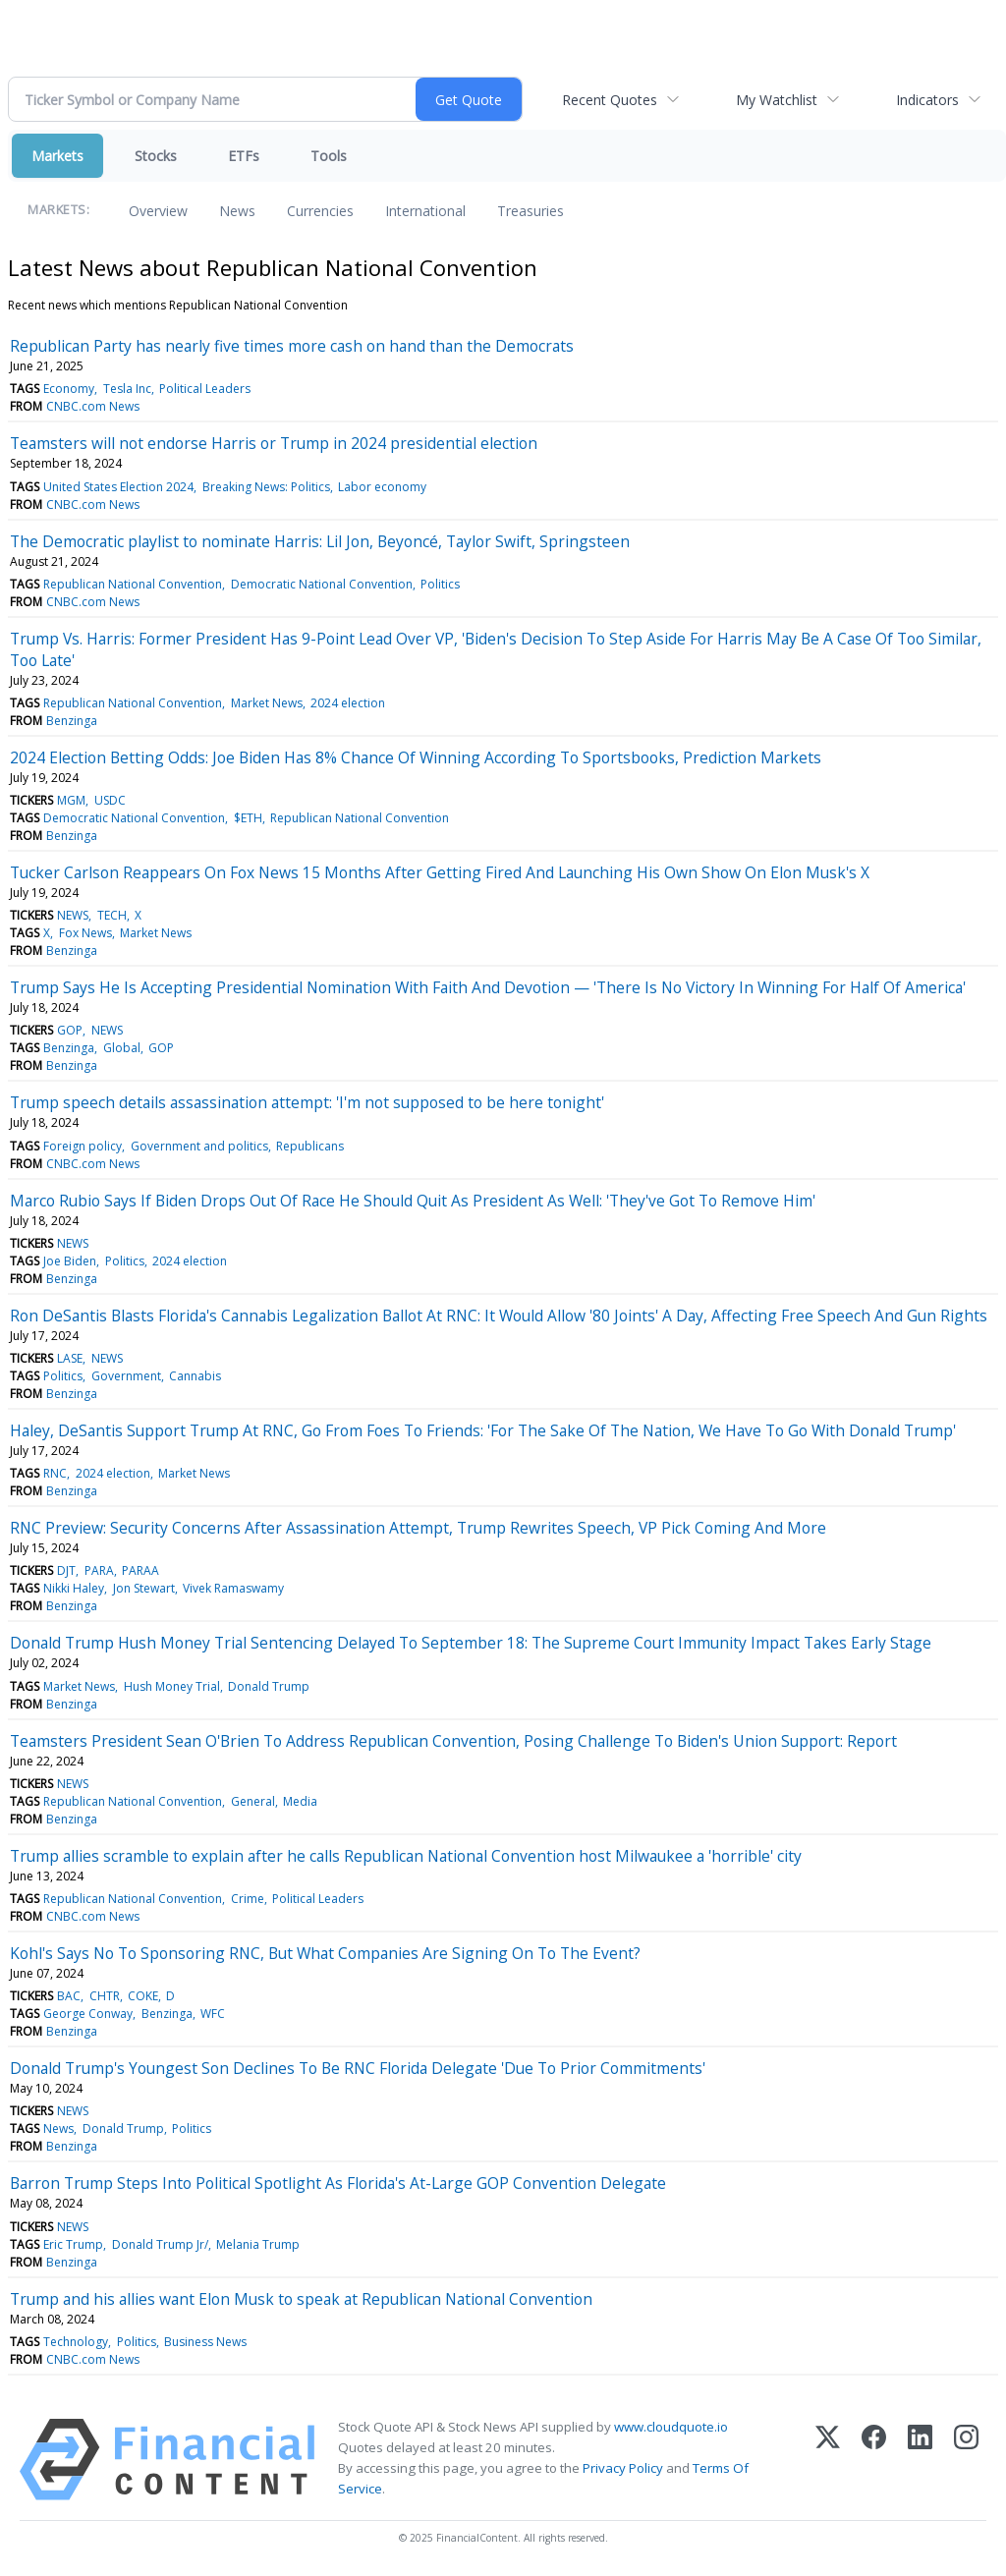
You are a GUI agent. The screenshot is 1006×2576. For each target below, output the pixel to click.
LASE (70, 1358)
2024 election (347, 703)
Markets (57, 155)
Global (121, 1047)
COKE (143, 1996)
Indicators (927, 99)
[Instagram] (966, 2459)
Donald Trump (268, 1686)
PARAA (140, 1570)
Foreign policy (82, 1146)
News (237, 210)
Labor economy (382, 486)
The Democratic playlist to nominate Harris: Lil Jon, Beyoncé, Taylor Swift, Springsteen (320, 541)
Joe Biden (69, 1261)
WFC (212, 2013)
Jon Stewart (144, 1588)
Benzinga (71, 720)
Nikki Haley (73, 1588)
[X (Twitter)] (828, 2459)
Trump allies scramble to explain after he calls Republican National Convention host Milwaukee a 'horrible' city (406, 1856)
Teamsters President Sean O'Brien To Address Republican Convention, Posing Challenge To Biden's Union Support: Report (453, 1741)
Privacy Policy (623, 2468)
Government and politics (199, 1146)
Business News (205, 2341)
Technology (75, 2341)
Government (126, 1376)
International (425, 210)
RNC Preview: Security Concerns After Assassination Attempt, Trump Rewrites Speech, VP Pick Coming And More (418, 1528)
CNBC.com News (93, 406)
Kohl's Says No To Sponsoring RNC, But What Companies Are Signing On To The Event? (325, 1953)
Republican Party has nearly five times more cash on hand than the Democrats (292, 346)
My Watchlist (776, 99)
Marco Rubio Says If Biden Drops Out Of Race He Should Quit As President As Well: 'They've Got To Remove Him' (412, 1200)
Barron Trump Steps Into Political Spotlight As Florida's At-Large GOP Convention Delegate (338, 2183)
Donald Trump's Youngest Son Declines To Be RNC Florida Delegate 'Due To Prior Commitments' (357, 2068)
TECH (112, 915)
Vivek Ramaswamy (233, 1588)
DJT (66, 1570)
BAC (69, 1996)
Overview (158, 210)
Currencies (320, 210)
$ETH (248, 818)
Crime (247, 1898)
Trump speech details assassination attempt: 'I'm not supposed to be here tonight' (307, 1102)
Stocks (156, 155)
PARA (99, 1570)
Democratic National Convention (322, 584)
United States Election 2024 (118, 486)
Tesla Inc (127, 388)
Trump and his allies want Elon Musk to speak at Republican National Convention (301, 2299)
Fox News (85, 932)
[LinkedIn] (920, 2459)
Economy (68, 388)
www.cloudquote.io (671, 2427)
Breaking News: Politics (266, 486)
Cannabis (195, 1376)
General (253, 1801)
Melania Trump (258, 2244)
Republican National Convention (132, 584)
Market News (267, 703)
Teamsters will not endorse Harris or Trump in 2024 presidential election (273, 443)
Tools (328, 155)
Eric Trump (73, 2244)
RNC (55, 1473)
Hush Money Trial (172, 1686)
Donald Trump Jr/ (160, 2244)
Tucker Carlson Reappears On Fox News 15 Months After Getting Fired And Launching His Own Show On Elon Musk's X (439, 872)
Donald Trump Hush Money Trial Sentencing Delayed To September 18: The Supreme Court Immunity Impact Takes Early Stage (470, 1642)
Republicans (310, 1146)
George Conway (88, 2013)
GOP (70, 1030)
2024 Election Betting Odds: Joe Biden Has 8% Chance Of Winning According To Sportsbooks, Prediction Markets (415, 757)
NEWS (72, 915)
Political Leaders (205, 388)
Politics (440, 584)
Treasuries (530, 210)
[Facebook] (874, 2459)
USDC (110, 800)
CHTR (104, 1996)
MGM (71, 800)
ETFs (243, 155)
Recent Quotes (609, 99)
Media (300, 1801)
